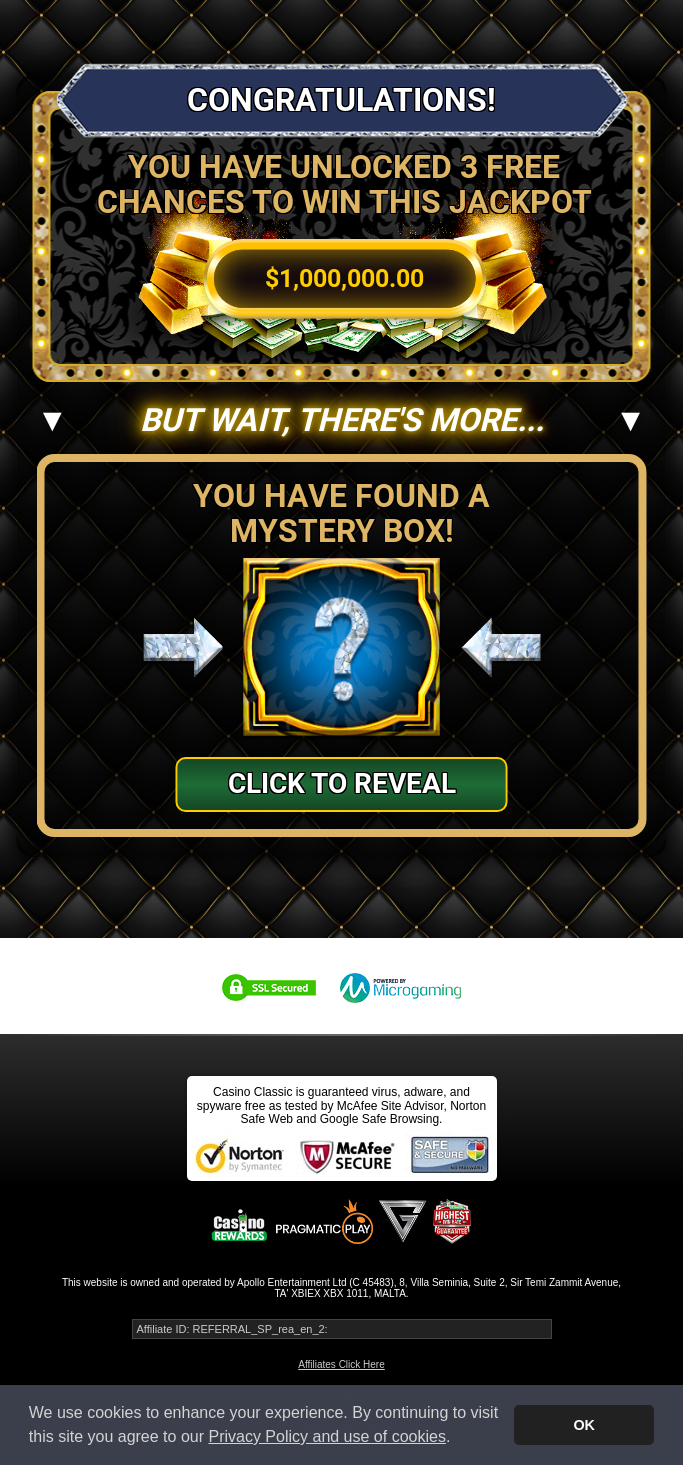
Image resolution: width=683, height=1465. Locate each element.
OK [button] (584, 1425)
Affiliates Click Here (341, 1364)
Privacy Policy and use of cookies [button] (326, 1436)
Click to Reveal (342, 783)
